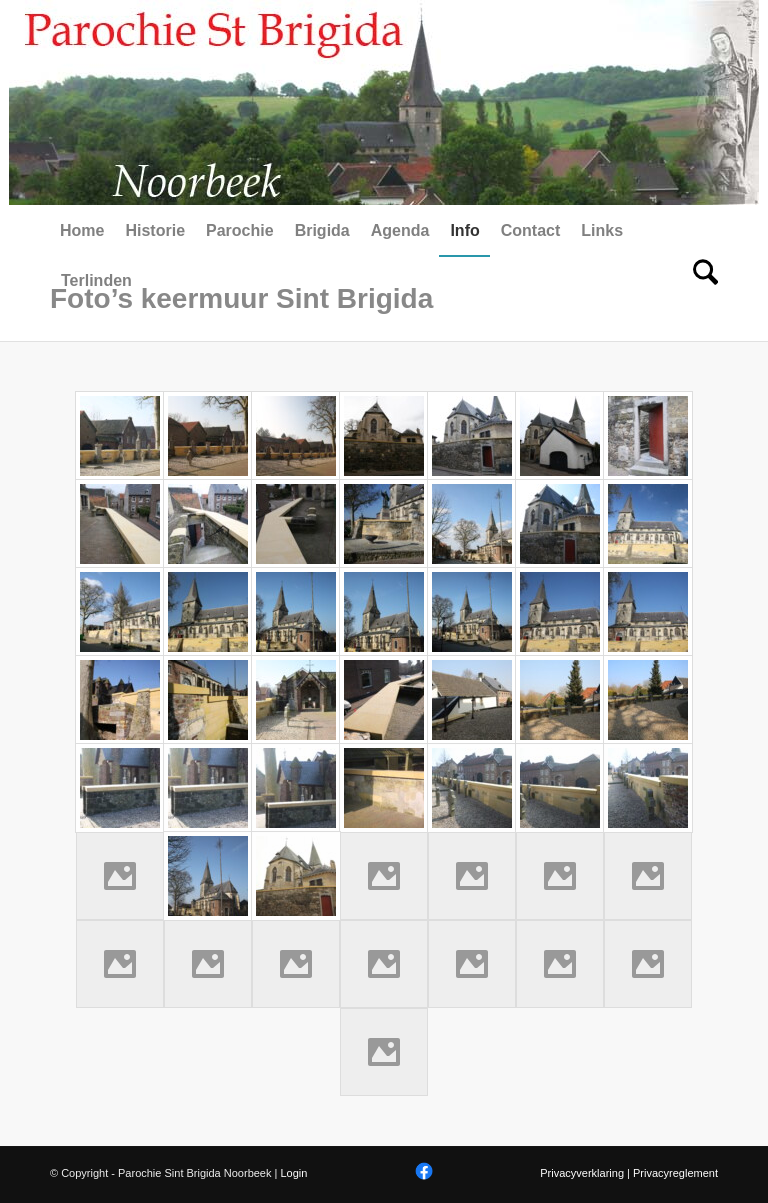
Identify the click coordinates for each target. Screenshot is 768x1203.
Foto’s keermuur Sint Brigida (241, 298)
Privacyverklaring (582, 1173)
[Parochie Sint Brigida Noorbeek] (384, 102)
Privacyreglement (675, 1173)
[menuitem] (82, 231)
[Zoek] (700, 281)
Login (293, 1173)
